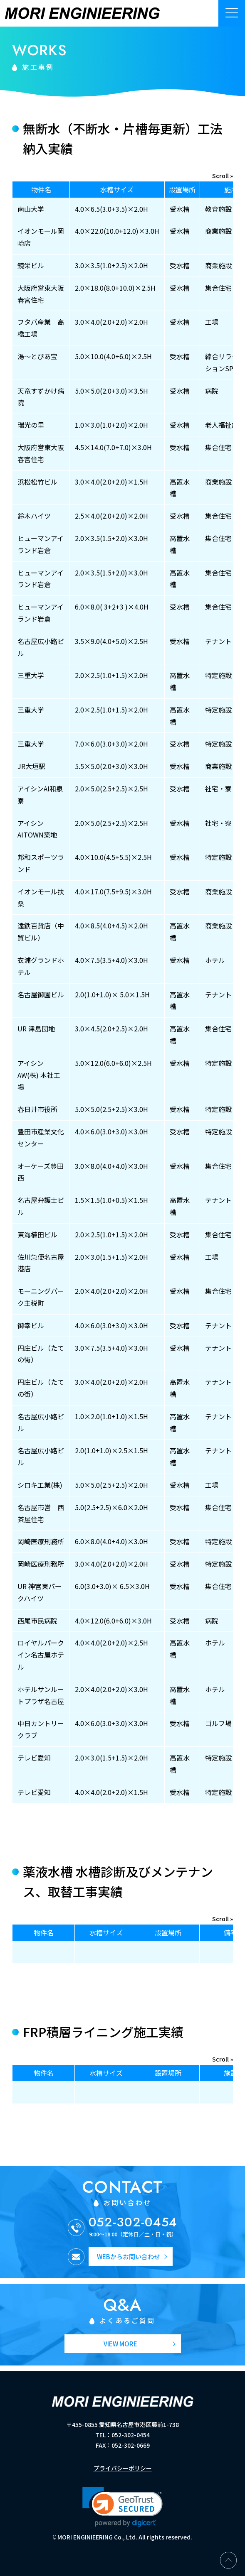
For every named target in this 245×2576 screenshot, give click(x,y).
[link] (122, 2507)
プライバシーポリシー (123, 2468)
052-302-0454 (133, 2222)
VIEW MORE (120, 2343)
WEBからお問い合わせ (128, 2256)
